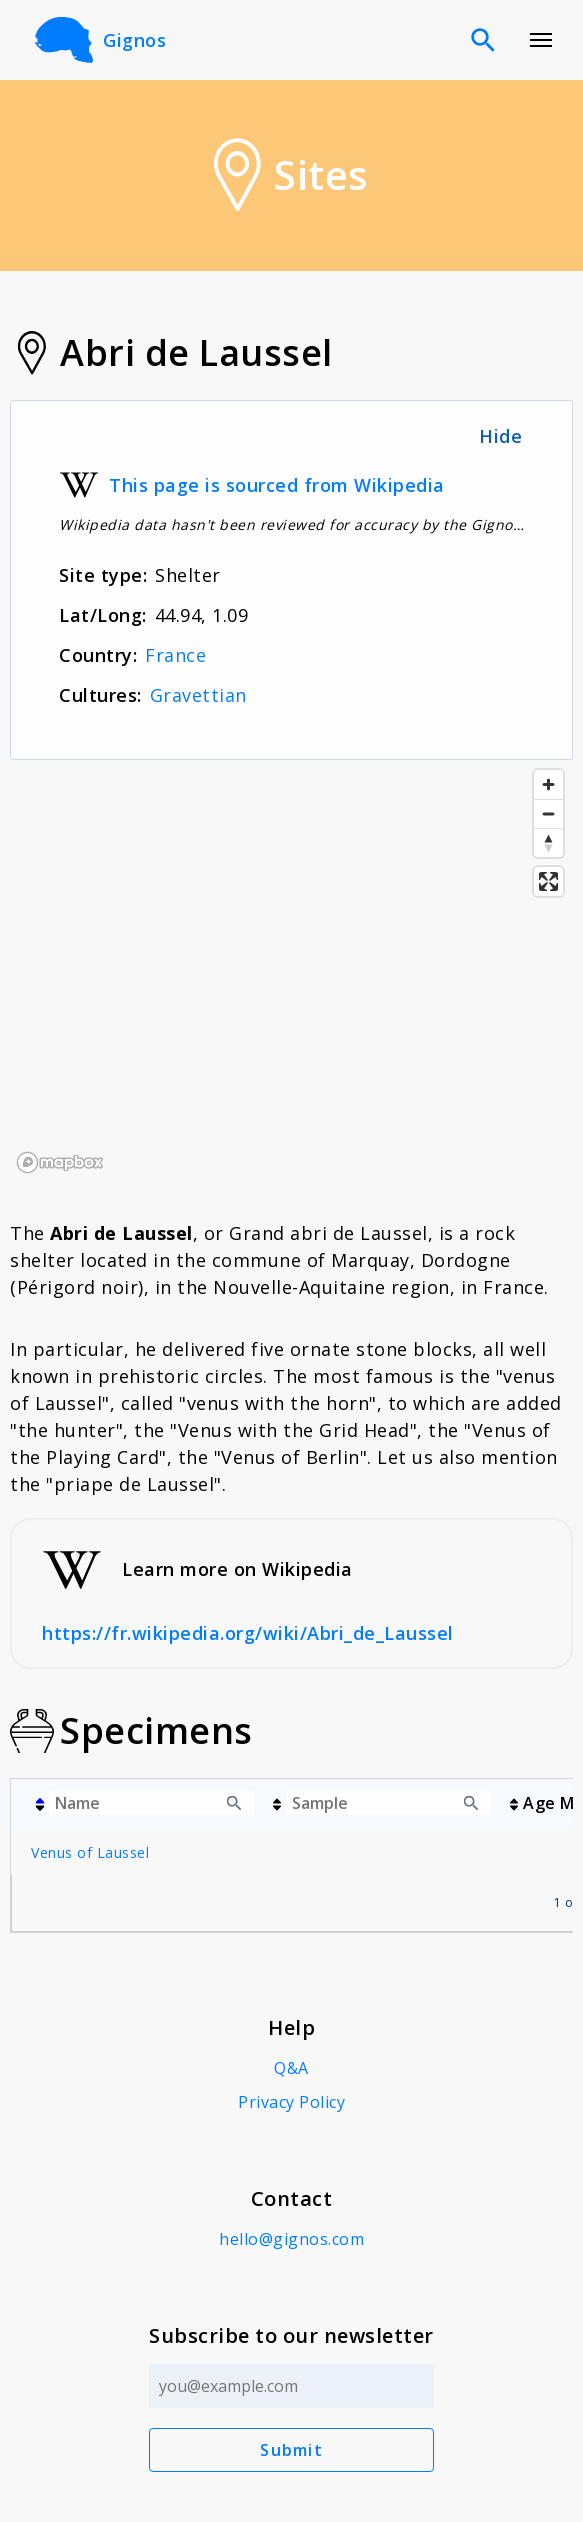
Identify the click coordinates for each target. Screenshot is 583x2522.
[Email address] (291, 2386)
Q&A (291, 2068)
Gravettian (198, 695)
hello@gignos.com (291, 2239)
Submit (291, 2450)
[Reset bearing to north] (548, 842)
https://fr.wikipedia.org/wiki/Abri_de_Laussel (248, 1633)
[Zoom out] (548, 813)
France (175, 655)
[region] (291, 970)
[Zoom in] (548, 784)
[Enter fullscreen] (548, 881)
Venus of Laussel (90, 1852)
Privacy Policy (291, 2102)
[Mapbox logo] (60, 1162)
